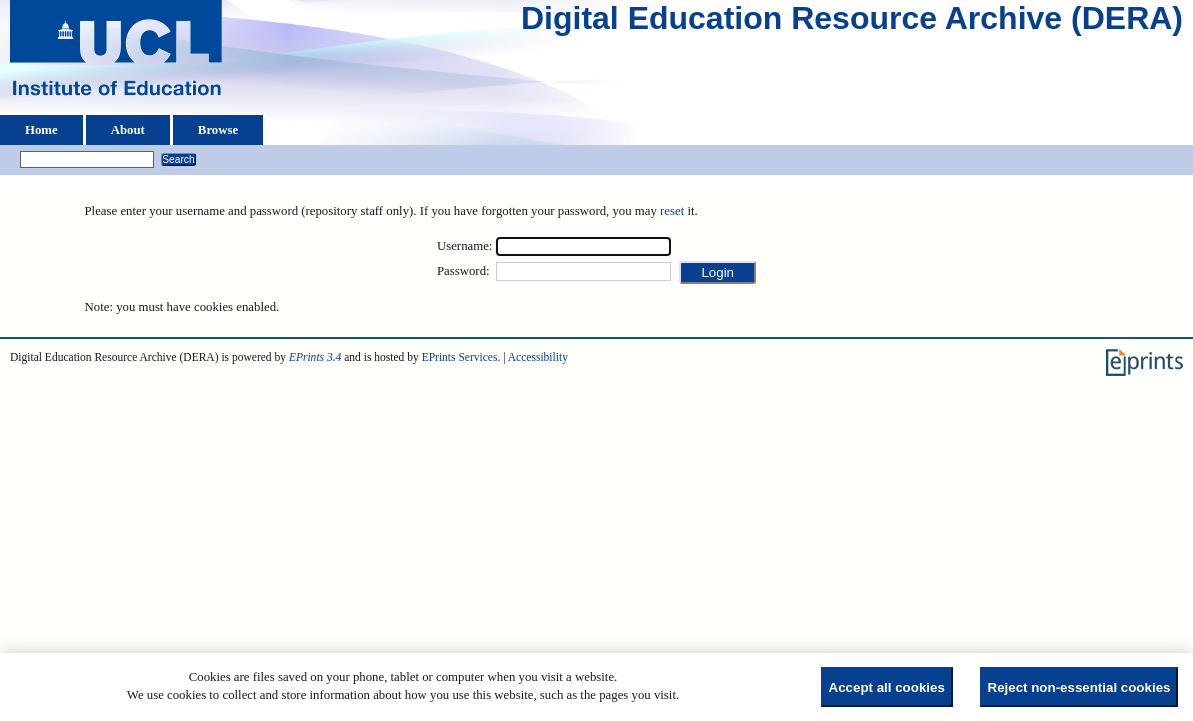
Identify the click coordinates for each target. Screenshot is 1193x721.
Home (41, 130)
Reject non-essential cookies (1079, 687)
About (128, 130)
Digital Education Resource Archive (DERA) (852, 23)
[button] (717, 272)
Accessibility (538, 357)
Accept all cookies (887, 687)
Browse (218, 130)
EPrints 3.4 (315, 357)
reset (672, 211)
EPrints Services (460, 357)
